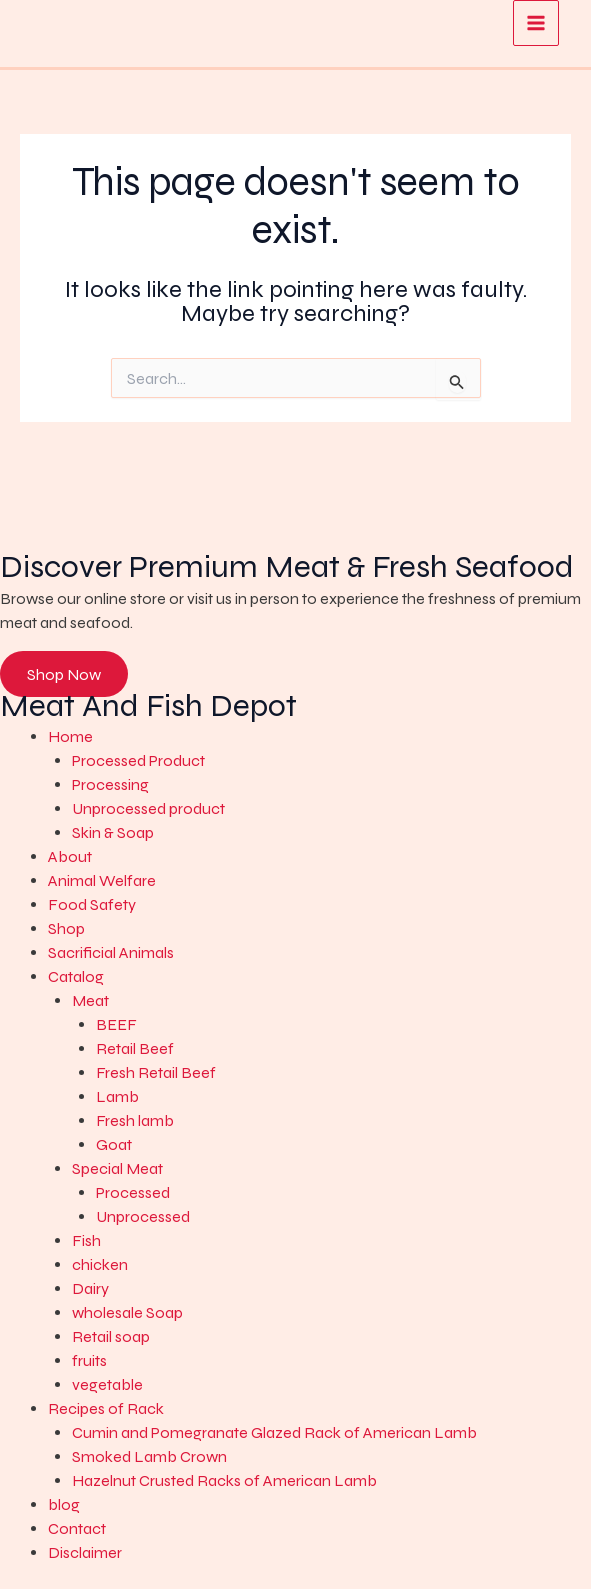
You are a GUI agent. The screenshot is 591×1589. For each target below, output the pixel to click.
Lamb (117, 1096)
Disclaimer (85, 1552)
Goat (114, 1144)
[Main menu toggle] (536, 23)
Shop (66, 928)
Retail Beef (135, 1048)
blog (64, 1504)
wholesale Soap (127, 1312)
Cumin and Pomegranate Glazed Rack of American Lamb (274, 1432)
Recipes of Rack (106, 1408)
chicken (100, 1264)
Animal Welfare (102, 880)
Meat (90, 1000)
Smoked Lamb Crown (149, 1456)
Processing (110, 784)
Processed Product (138, 760)
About (70, 856)
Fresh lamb (135, 1120)
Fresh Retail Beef (156, 1072)
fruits (89, 1360)
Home (70, 736)
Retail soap (111, 1336)
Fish (86, 1240)
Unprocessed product (148, 808)
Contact (77, 1528)
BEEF (116, 1024)
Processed (133, 1192)
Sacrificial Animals (111, 952)
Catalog (76, 976)
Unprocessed (143, 1216)
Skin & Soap (113, 832)
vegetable (107, 1384)
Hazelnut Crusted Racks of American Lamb (224, 1480)
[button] (319, 737)
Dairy (90, 1288)
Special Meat (117, 1168)
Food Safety (92, 904)
